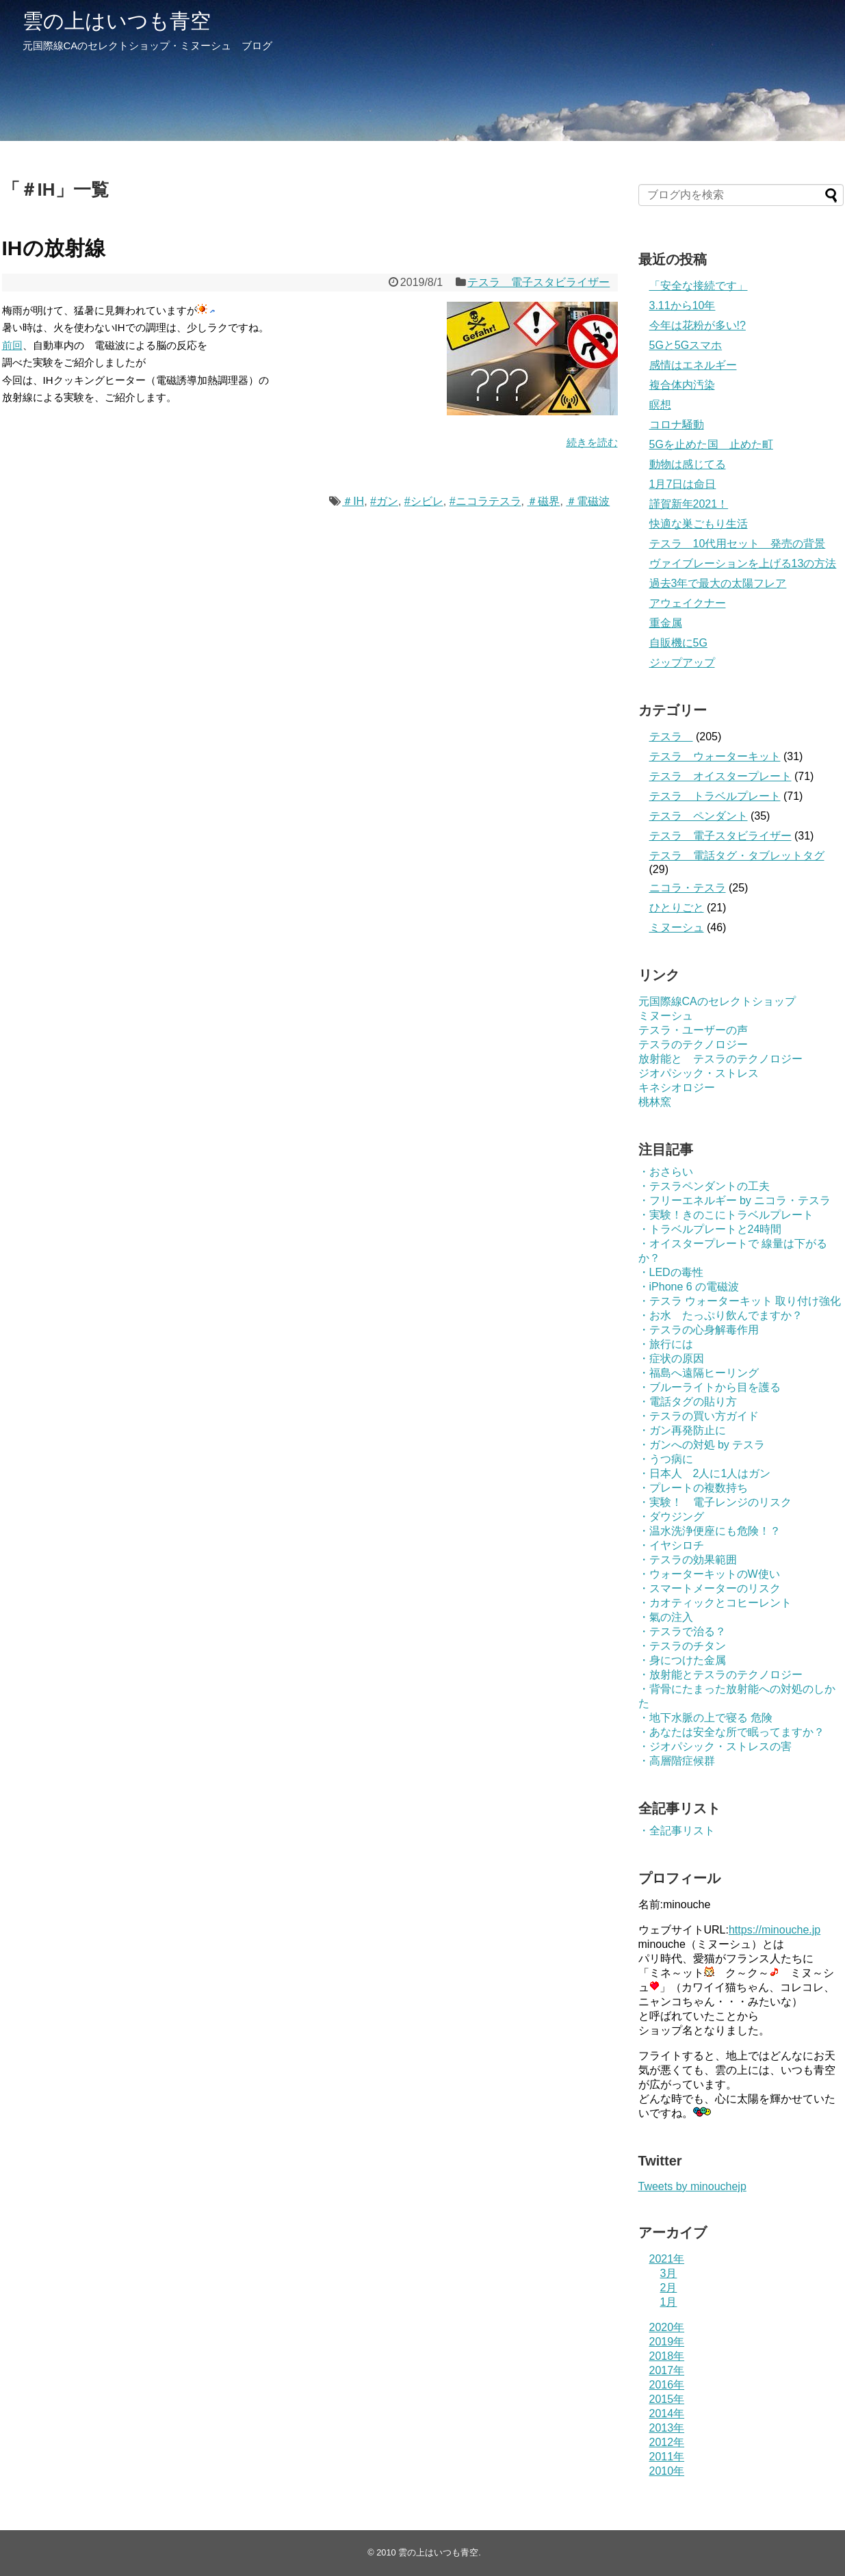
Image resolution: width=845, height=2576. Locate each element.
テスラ (671, 736)
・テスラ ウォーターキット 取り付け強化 (740, 1301)
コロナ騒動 (676, 424)
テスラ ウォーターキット (715, 756)
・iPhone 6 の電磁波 (689, 1286)
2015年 (667, 2399)
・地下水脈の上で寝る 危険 (705, 1717)
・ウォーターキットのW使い (709, 1574)
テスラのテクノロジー (693, 1044)
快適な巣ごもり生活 (698, 524)
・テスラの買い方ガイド (698, 1416)
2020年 (667, 2327)
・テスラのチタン (682, 1646)
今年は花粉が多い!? (697, 325)
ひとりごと (676, 907)
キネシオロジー (676, 1087)
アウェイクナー (687, 603)
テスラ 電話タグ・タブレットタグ (736, 855)
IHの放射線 (53, 248)
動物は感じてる (687, 464)
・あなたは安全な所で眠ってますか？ (731, 1732)
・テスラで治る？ (682, 1631)
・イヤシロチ (671, 1545)
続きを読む (592, 442)
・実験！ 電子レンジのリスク (715, 1502)
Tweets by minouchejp (692, 2186)
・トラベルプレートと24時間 (710, 1229)
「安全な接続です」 (698, 285)
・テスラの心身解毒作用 (698, 1330)
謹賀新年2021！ (689, 504)
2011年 (667, 2456)
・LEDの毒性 (670, 1272)
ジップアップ (682, 662)
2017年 (667, 2370)
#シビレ (423, 501)
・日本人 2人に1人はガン (704, 1473)
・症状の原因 (671, 1358)
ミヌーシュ (676, 927)
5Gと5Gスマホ (686, 345)
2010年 (667, 2471)
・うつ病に (665, 1459)
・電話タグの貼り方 (687, 1401)
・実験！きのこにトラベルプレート (726, 1215)
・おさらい (665, 1172)
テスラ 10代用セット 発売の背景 (737, 543)
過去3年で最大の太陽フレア (718, 583)
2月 (668, 2287)
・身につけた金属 (682, 1660)
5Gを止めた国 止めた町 (711, 444)
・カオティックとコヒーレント (715, 1603)
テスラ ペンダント (698, 816)
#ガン (384, 501)
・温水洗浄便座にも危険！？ (709, 1531)
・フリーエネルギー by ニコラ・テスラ (734, 1200)
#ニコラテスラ (485, 501)
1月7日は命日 (682, 484)
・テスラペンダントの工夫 (704, 1186)
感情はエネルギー (693, 365)
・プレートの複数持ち (693, 1488)
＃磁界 (543, 501)
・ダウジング (671, 1516)
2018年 (667, 2356)
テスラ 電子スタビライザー (538, 282)
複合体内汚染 (682, 385)
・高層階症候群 (676, 1761)
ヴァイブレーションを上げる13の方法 (743, 563)
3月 (668, 2273)
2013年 (667, 2428)
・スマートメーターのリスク (709, 1588)
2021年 (667, 2259)
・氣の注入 (665, 1617)
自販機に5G (678, 643)
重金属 (665, 623)
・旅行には (665, 1344)
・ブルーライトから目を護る (709, 1387)
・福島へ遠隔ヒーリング (698, 1373)
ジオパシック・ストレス (698, 1073)
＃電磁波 (588, 501)
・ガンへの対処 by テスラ (702, 1444)
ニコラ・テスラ (687, 888)
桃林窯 (654, 1102)
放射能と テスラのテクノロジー (720, 1059)
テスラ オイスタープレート (720, 776)
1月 (668, 2302)
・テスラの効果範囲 (687, 1559)
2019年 (667, 2341)
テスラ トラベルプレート (715, 796)
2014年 (667, 2413)
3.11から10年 (682, 305)
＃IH (353, 501)
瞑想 (660, 405)
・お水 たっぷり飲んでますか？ (720, 1315)
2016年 (667, 2385)
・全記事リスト (676, 1830)
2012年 (667, 2442)
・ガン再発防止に (682, 1430)
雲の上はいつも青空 (117, 21)
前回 (12, 345)
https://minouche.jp (774, 1930)
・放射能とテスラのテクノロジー (720, 1674)
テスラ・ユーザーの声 (693, 1030)
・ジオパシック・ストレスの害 (715, 1746)
